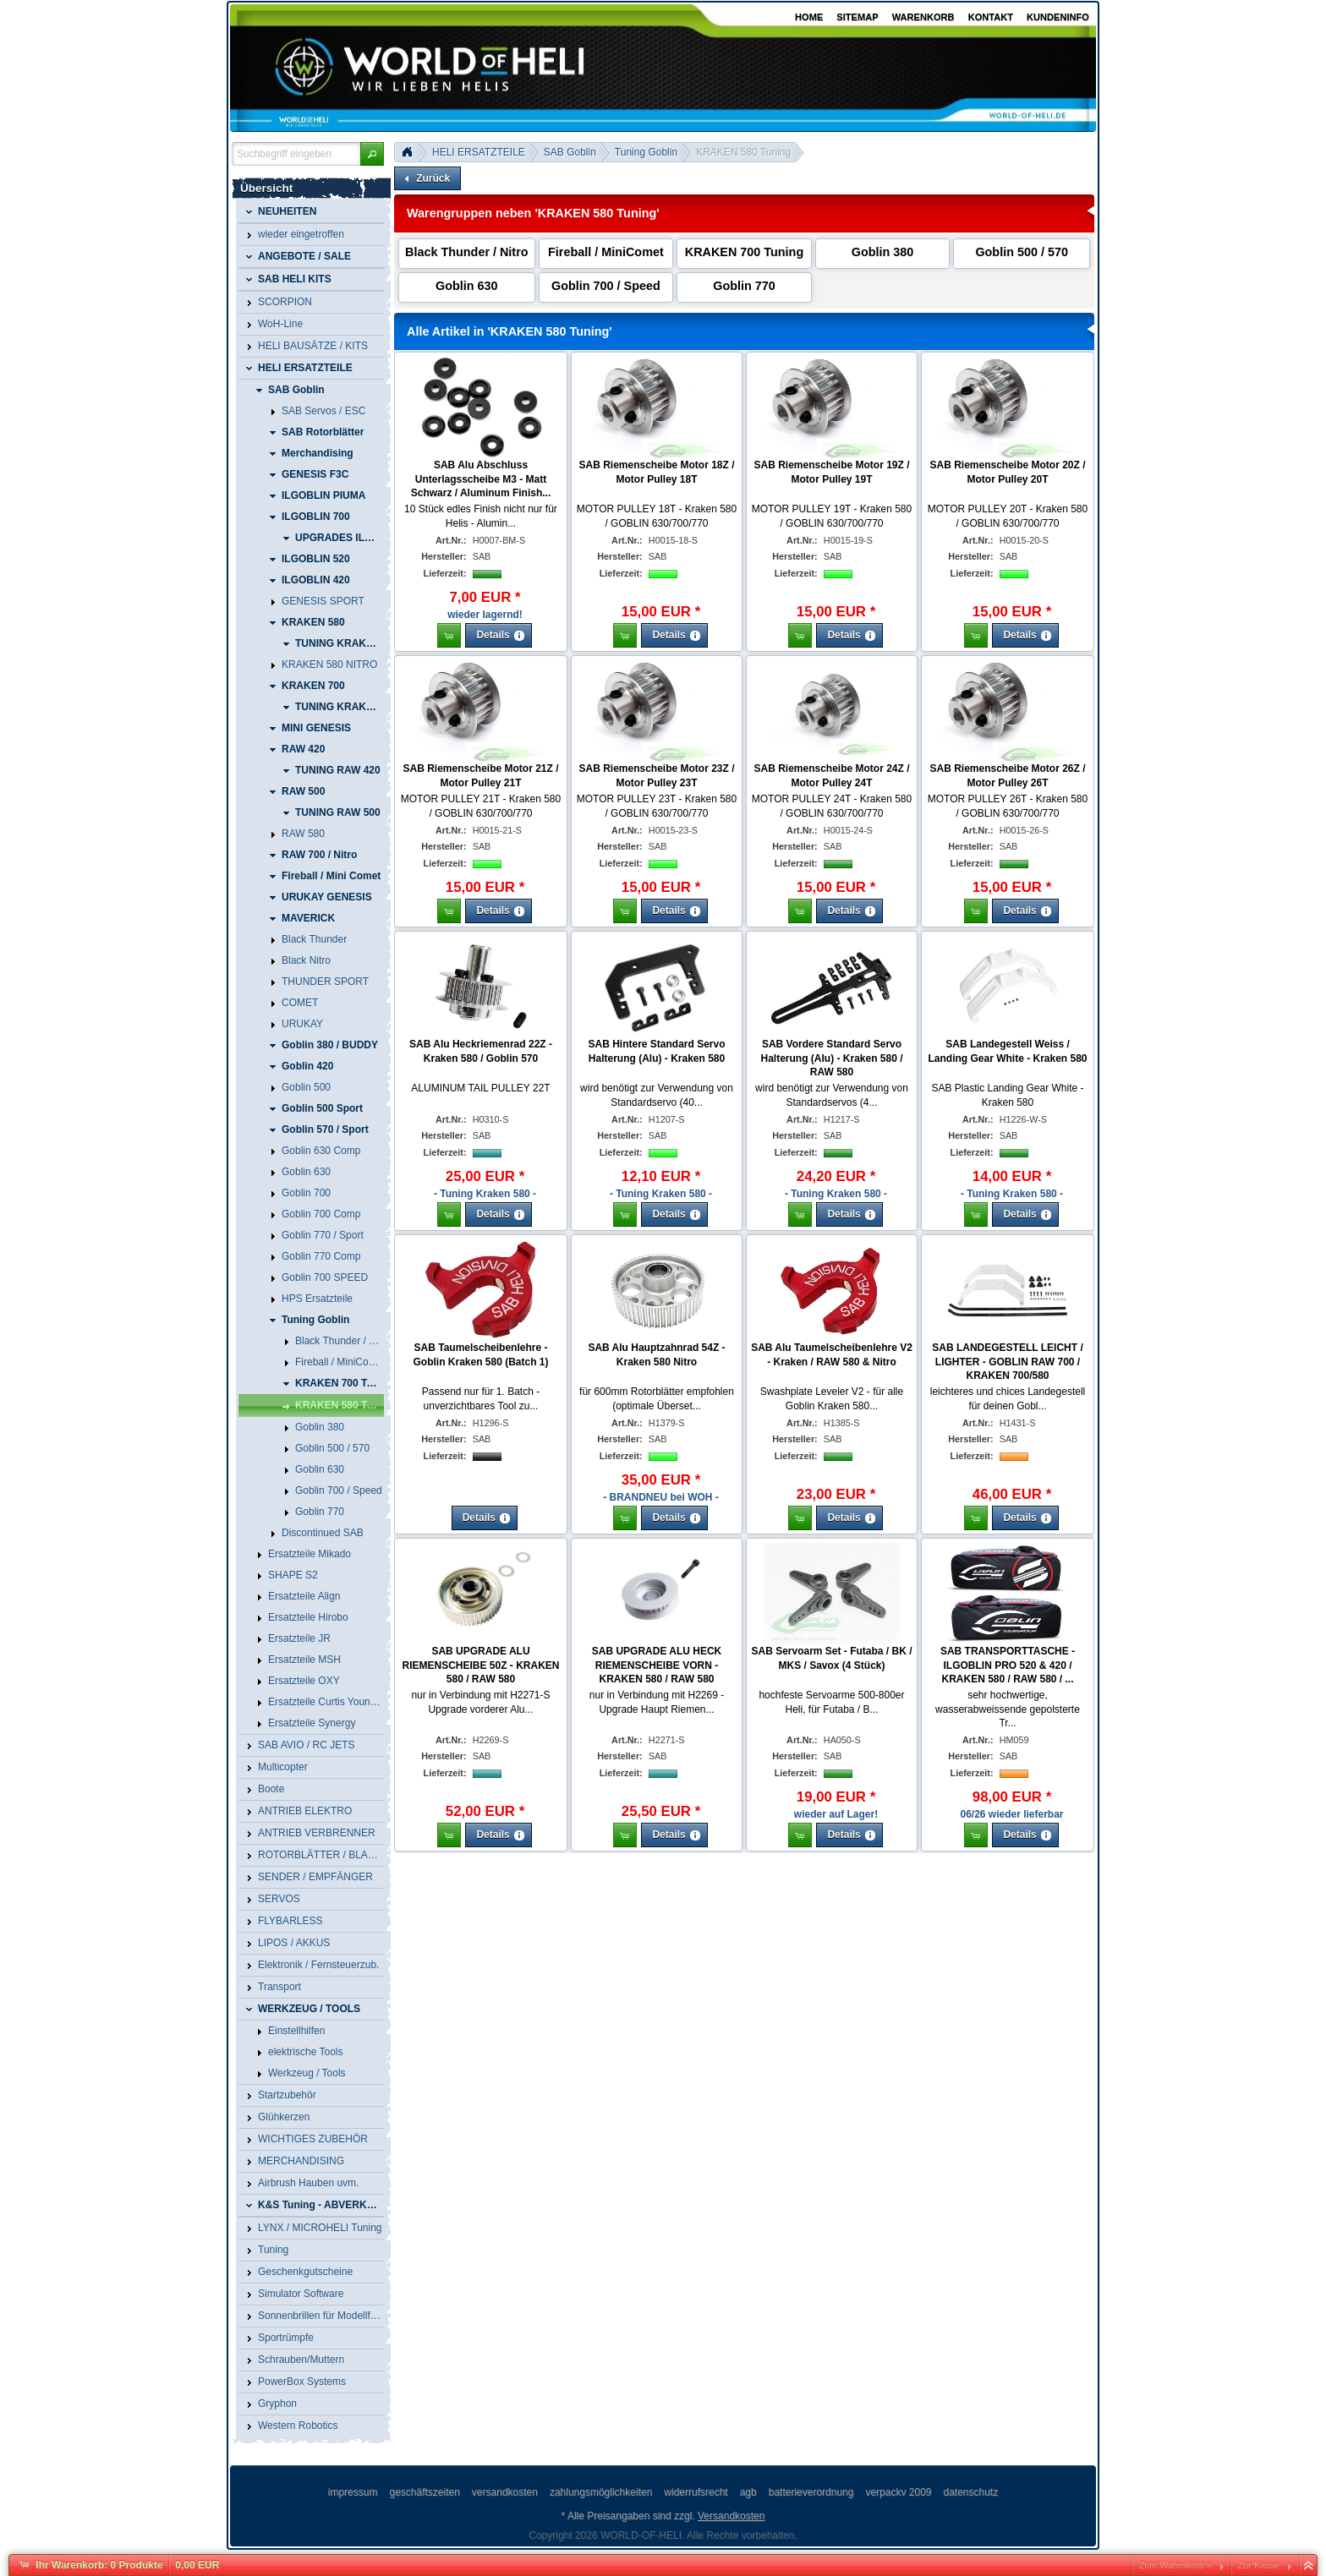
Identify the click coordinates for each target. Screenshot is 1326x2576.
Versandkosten (731, 2516)
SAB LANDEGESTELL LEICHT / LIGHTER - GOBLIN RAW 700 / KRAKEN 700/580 (1007, 1362)
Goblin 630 (467, 286)
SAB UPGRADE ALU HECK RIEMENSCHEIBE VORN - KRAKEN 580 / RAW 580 (657, 1665)
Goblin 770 (744, 286)
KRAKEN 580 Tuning (743, 152)
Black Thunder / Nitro (467, 252)
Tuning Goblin (646, 152)
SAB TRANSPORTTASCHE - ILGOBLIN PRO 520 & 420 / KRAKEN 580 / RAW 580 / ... (1007, 1665)
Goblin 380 (883, 252)
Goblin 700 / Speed (605, 286)
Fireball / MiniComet (606, 252)
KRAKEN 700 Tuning (744, 252)
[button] (372, 154)
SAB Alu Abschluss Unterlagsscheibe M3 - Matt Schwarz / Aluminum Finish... (481, 479)
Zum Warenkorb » (1175, 2565)
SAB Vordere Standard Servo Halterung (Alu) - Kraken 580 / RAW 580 (831, 1058)
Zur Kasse (1258, 2565)
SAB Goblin (570, 152)
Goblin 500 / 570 (1021, 252)
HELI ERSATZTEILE (478, 152)
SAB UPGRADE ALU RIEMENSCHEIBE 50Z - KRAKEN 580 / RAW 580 (480, 1665)
